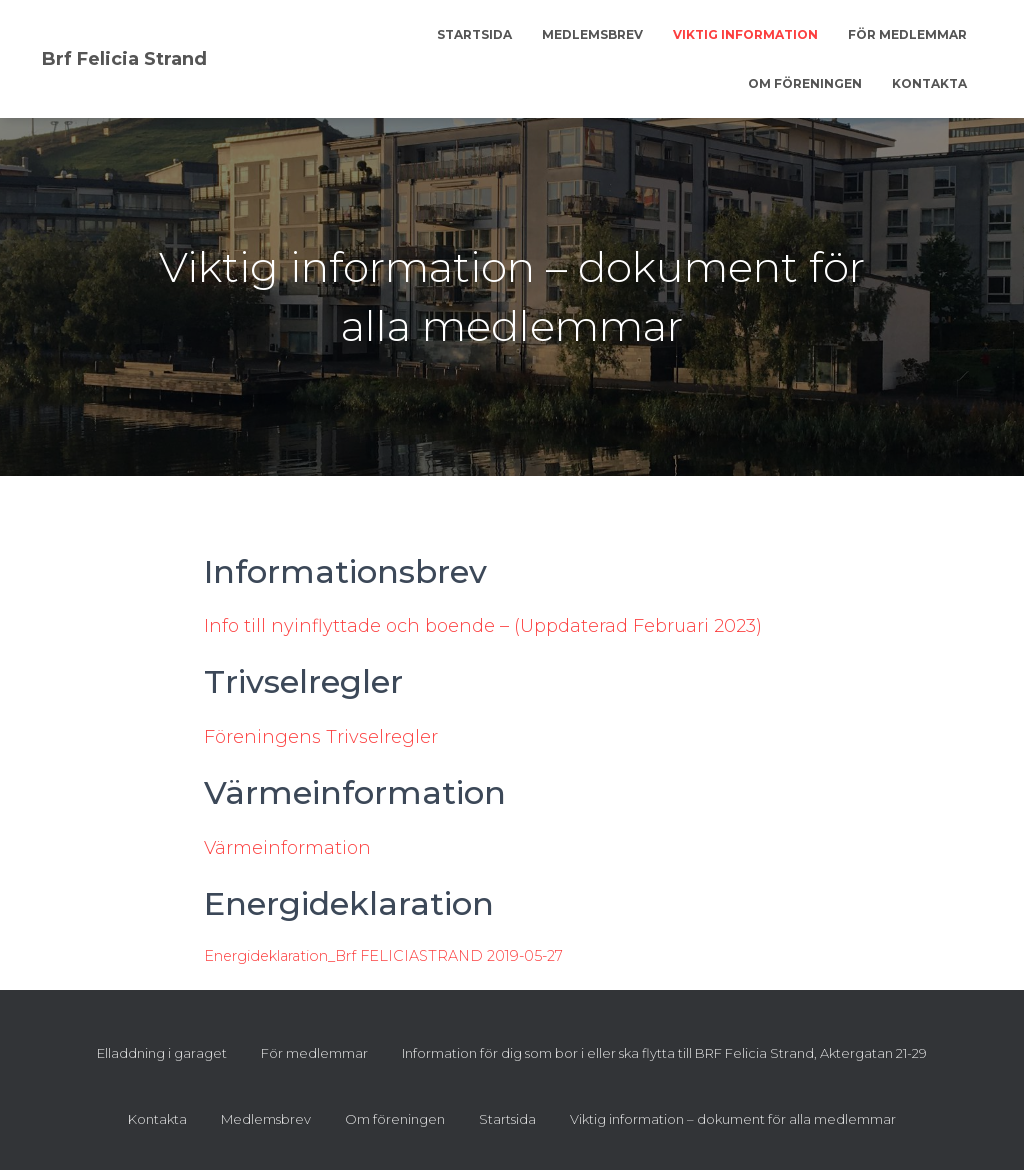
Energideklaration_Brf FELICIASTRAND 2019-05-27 (383, 956)
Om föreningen (805, 83)
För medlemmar (907, 34)
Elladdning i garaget (162, 1053)
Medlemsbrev (592, 34)
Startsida (474, 34)
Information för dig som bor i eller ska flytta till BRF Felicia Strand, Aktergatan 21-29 (664, 1053)
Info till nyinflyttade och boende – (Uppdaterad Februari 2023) (483, 626)
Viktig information (745, 34)
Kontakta (929, 83)
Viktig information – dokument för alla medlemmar (733, 1119)
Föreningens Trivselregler (321, 737)
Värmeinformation (287, 848)
